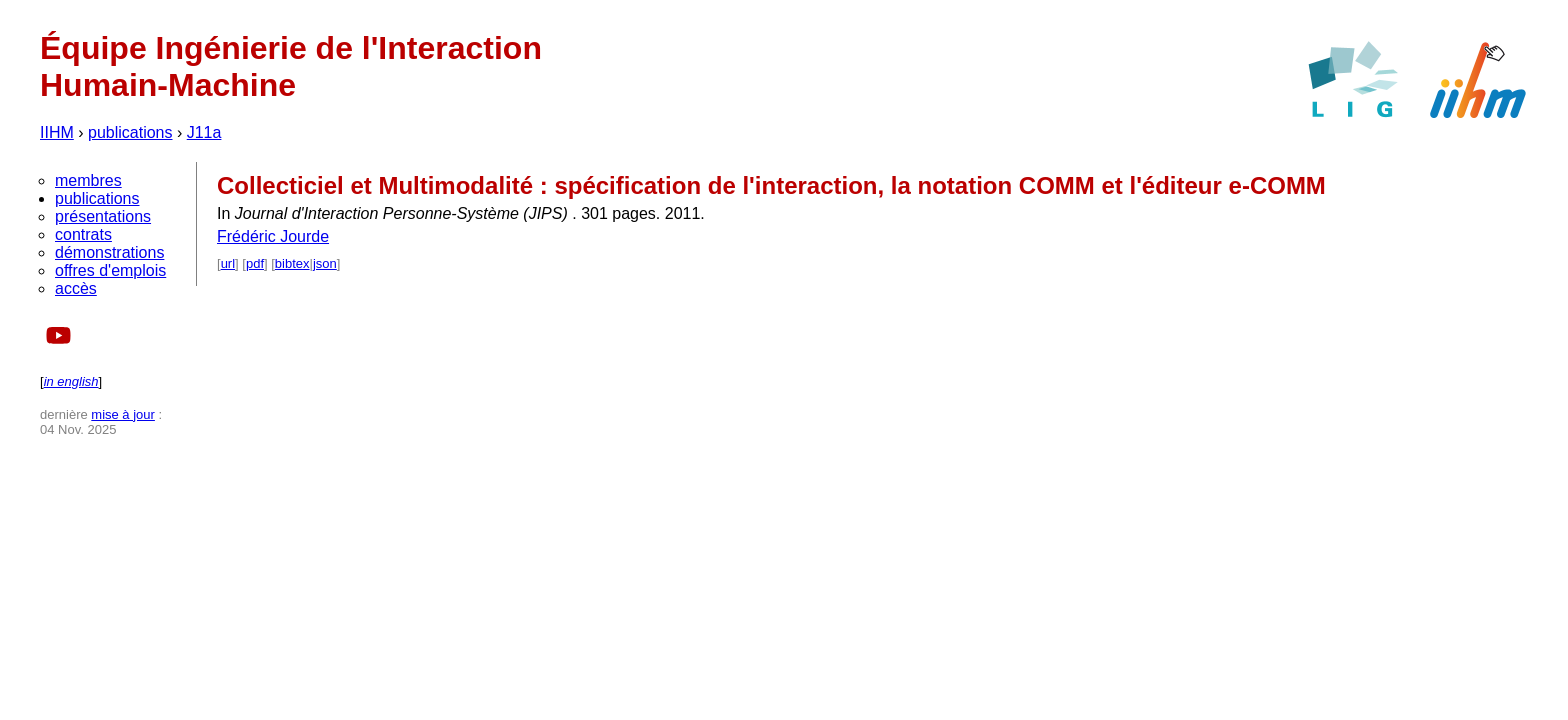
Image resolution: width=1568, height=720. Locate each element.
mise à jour (123, 414)
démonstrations (109, 252)
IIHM (57, 132)
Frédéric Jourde (273, 236)
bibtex (292, 263)
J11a (204, 132)
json (325, 263)
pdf (255, 263)
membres (88, 180)
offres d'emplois (110, 270)
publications (130, 132)
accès (76, 288)
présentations (103, 216)
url (228, 263)
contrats (83, 234)
